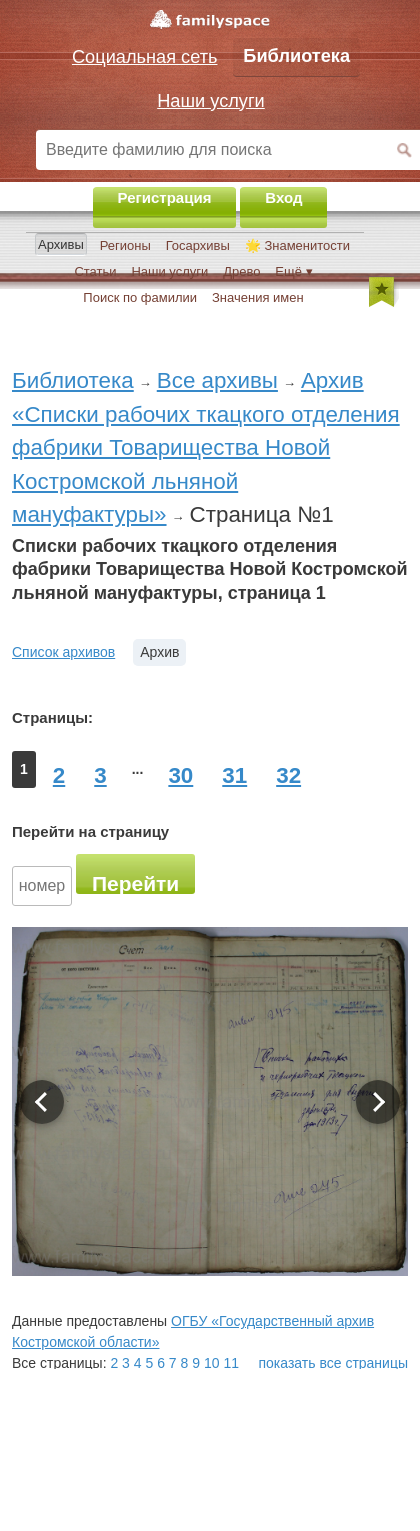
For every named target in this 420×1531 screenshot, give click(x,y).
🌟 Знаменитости (297, 245)
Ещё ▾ (293, 271)
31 (234, 775)
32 (288, 775)
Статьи (95, 271)
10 (212, 1363)
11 (231, 1363)
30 (180, 775)
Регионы (125, 245)
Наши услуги (169, 271)
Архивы (61, 244)
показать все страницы (334, 1363)
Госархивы (198, 245)
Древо (241, 271)
